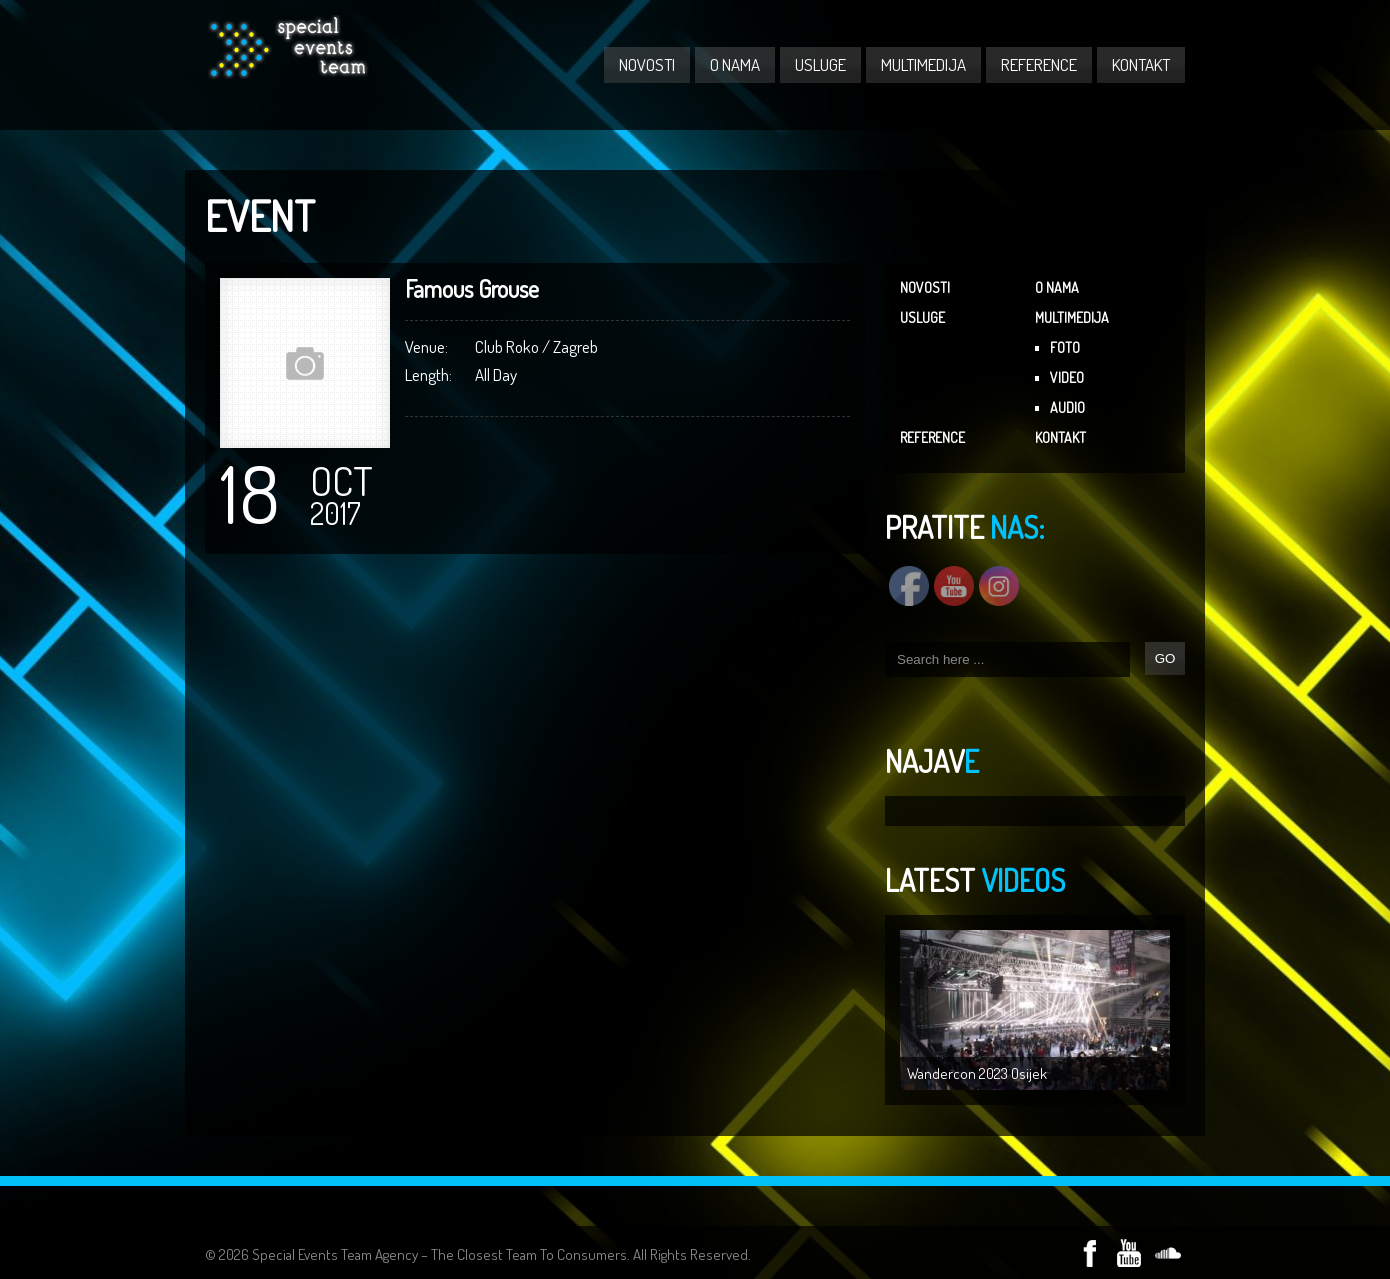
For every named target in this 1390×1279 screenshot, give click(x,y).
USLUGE (820, 64)
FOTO (1065, 347)
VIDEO (1067, 377)
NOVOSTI (647, 64)
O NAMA (735, 64)
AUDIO (1067, 407)
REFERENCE (1039, 64)
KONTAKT (1141, 64)
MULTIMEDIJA (923, 64)
